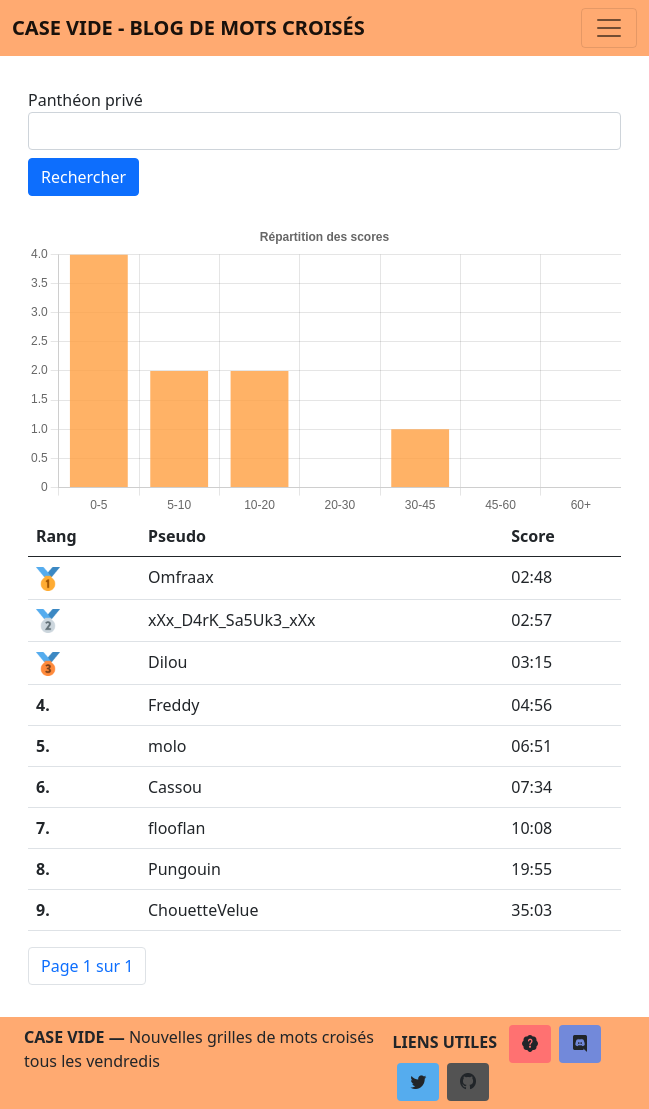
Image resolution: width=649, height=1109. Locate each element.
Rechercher (83, 177)
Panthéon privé (85, 100)
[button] (530, 1044)
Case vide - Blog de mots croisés (188, 27)
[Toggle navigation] (609, 28)
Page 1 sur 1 (87, 966)
